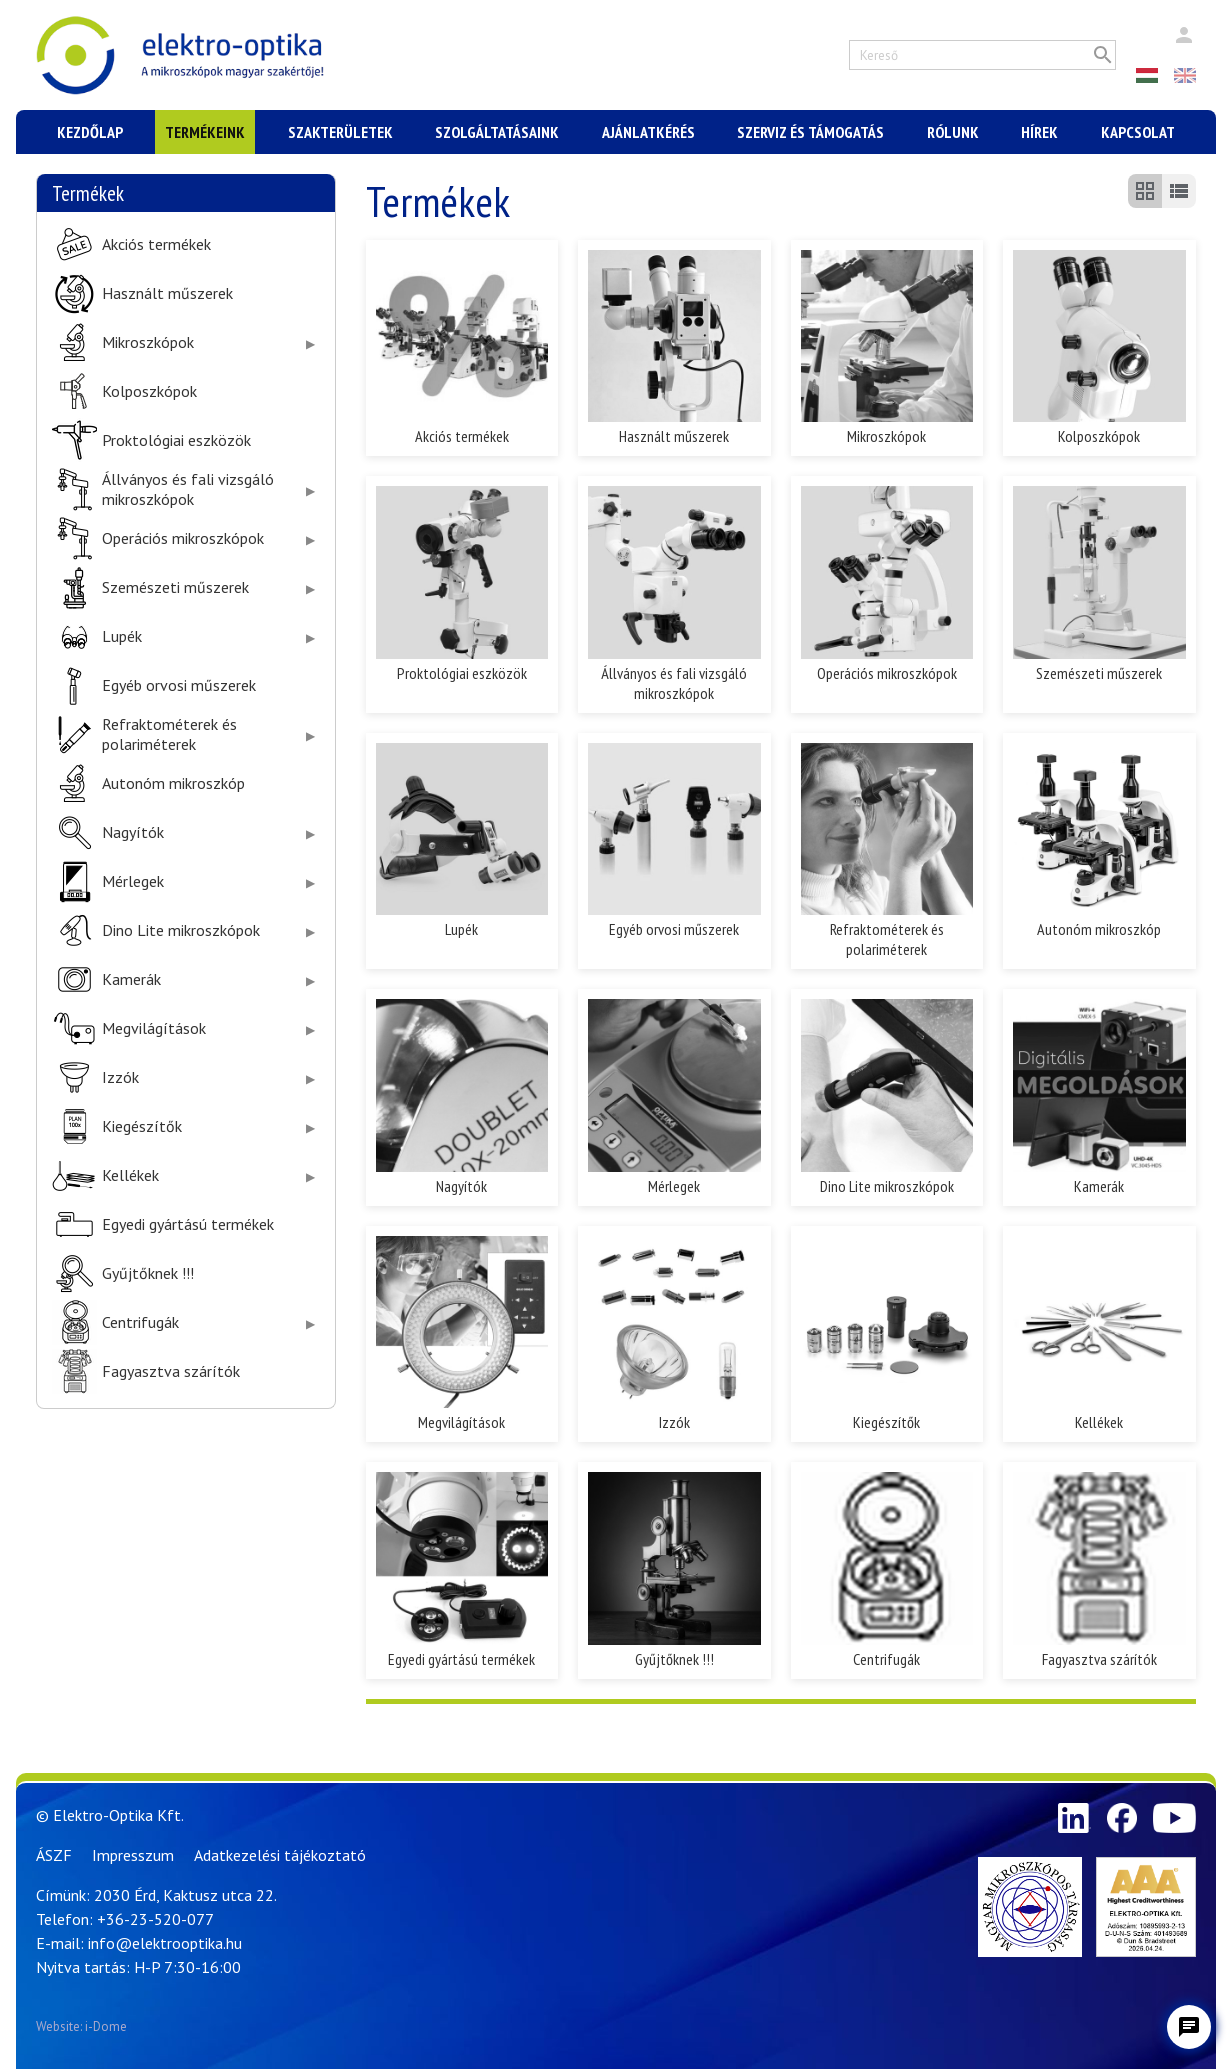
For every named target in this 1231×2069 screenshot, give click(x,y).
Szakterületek (340, 132)
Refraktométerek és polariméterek (169, 734)
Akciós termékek (156, 244)
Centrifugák (140, 1322)
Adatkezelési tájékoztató (280, 1855)
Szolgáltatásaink (497, 132)
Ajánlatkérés (648, 132)
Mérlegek (133, 881)
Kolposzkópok (149, 391)
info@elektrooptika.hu (165, 1943)
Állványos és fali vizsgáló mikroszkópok (188, 489)
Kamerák (131, 979)
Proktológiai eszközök (176, 440)
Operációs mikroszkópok (183, 538)
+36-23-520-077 (155, 1919)
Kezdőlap (90, 132)
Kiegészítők (142, 1126)
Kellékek (130, 1175)
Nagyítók (133, 832)
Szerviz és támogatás (810, 132)
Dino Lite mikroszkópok (181, 930)
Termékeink (205, 132)
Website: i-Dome (81, 2026)
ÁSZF (54, 1855)
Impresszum (133, 1855)
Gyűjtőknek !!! (148, 1273)
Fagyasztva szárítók (171, 1371)
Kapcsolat (1138, 132)
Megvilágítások (154, 1028)
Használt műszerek (167, 293)
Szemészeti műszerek (175, 587)
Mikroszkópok (148, 342)
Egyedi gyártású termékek (188, 1224)
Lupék (122, 636)
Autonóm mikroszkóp (173, 783)
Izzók (120, 1077)
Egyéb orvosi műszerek (179, 685)
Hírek (1039, 132)
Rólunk (953, 132)
